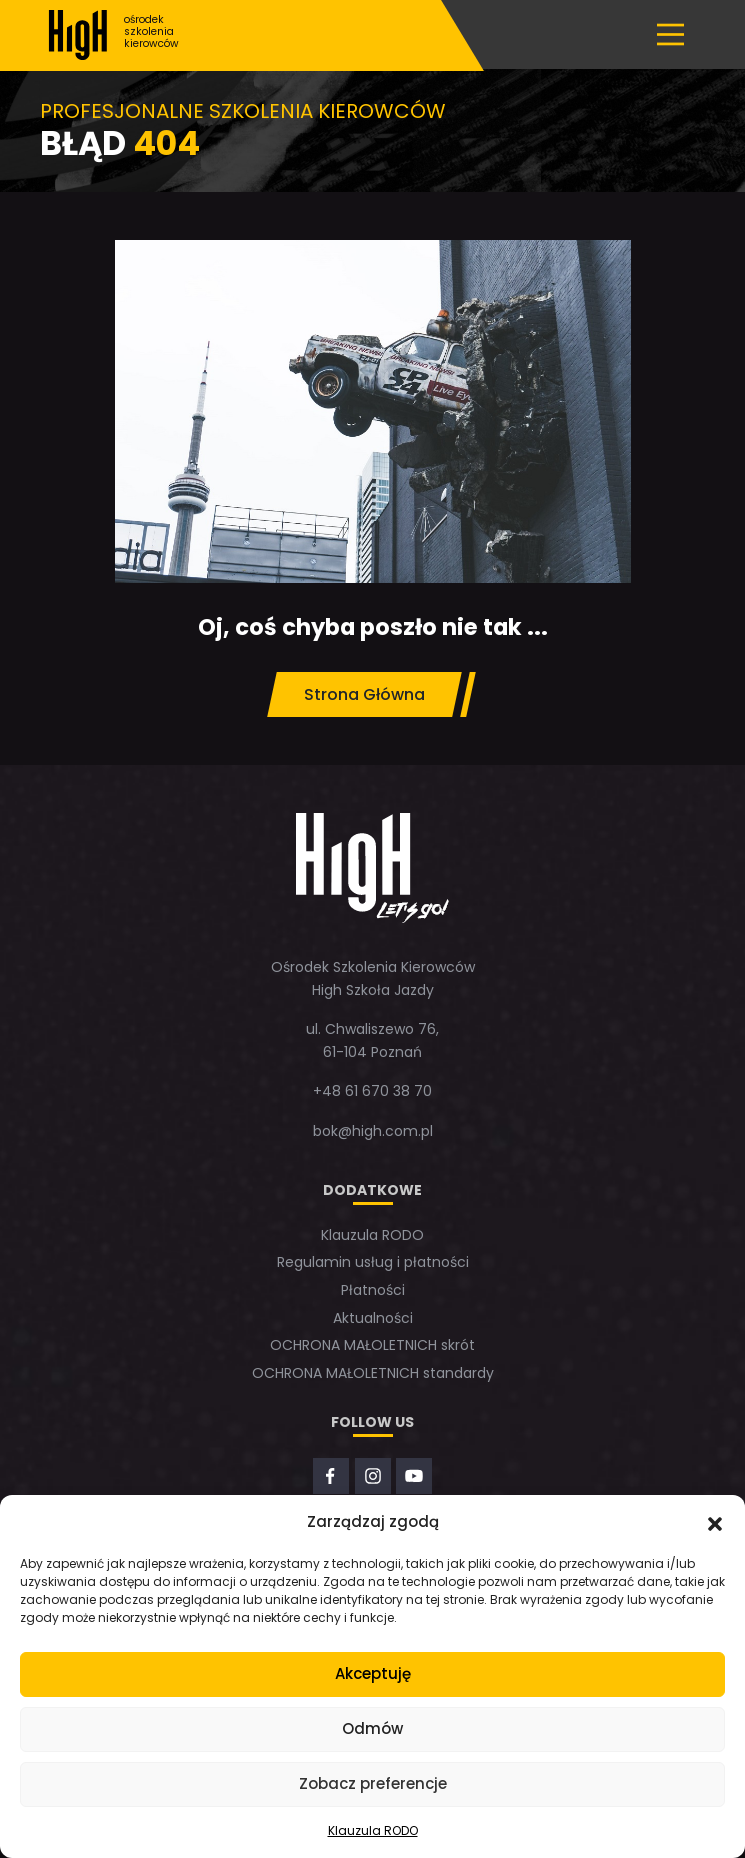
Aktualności (373, 1318)
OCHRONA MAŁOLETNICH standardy (373, 1373)
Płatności (373, 1290)
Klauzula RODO (373, 1830)
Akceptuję (373, 1673)
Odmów (372, 1728)
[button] (715, 1522)
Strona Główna (364, 694)
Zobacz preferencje (373, 1783)
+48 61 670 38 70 (372, 1091)
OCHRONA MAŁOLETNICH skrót (372, 1345)
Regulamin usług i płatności (373, 1262)
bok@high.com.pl (373, 1131)
